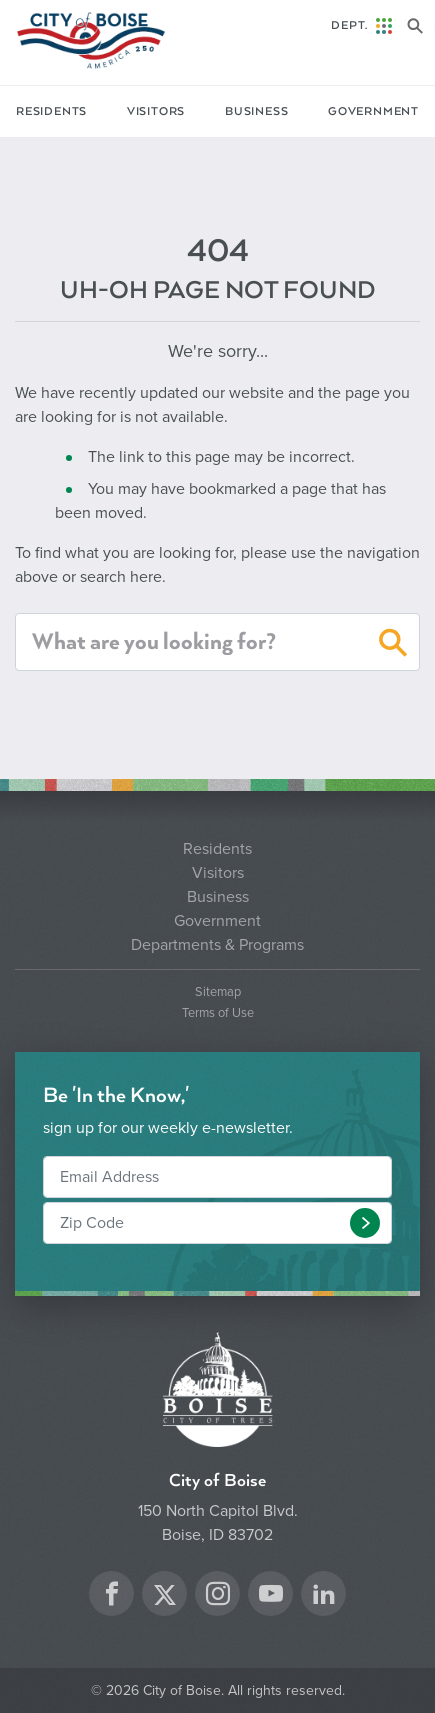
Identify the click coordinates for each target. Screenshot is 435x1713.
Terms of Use (218, 1013)
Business (256, 111)
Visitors (156, 111)
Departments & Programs (217, 945)
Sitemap (218, 992)
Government (373, 111)
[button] (393, 646)
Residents (51, 111)
